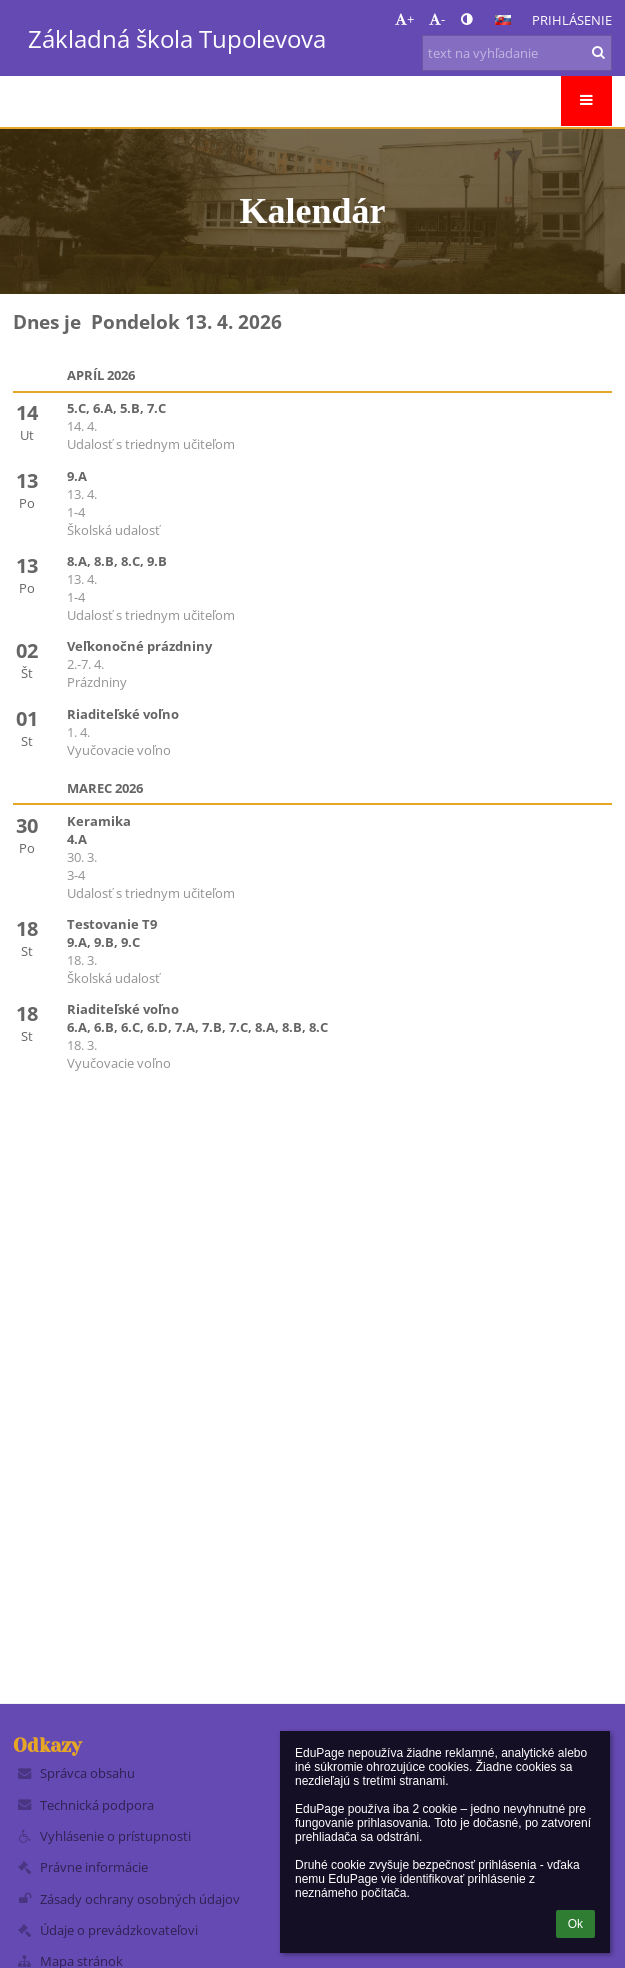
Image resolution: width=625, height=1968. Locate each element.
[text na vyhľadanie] (517, 53)
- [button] (437, 19)
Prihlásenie (572, 20)
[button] (503, 20)
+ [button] (404, 19)
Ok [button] (575, 1924)
